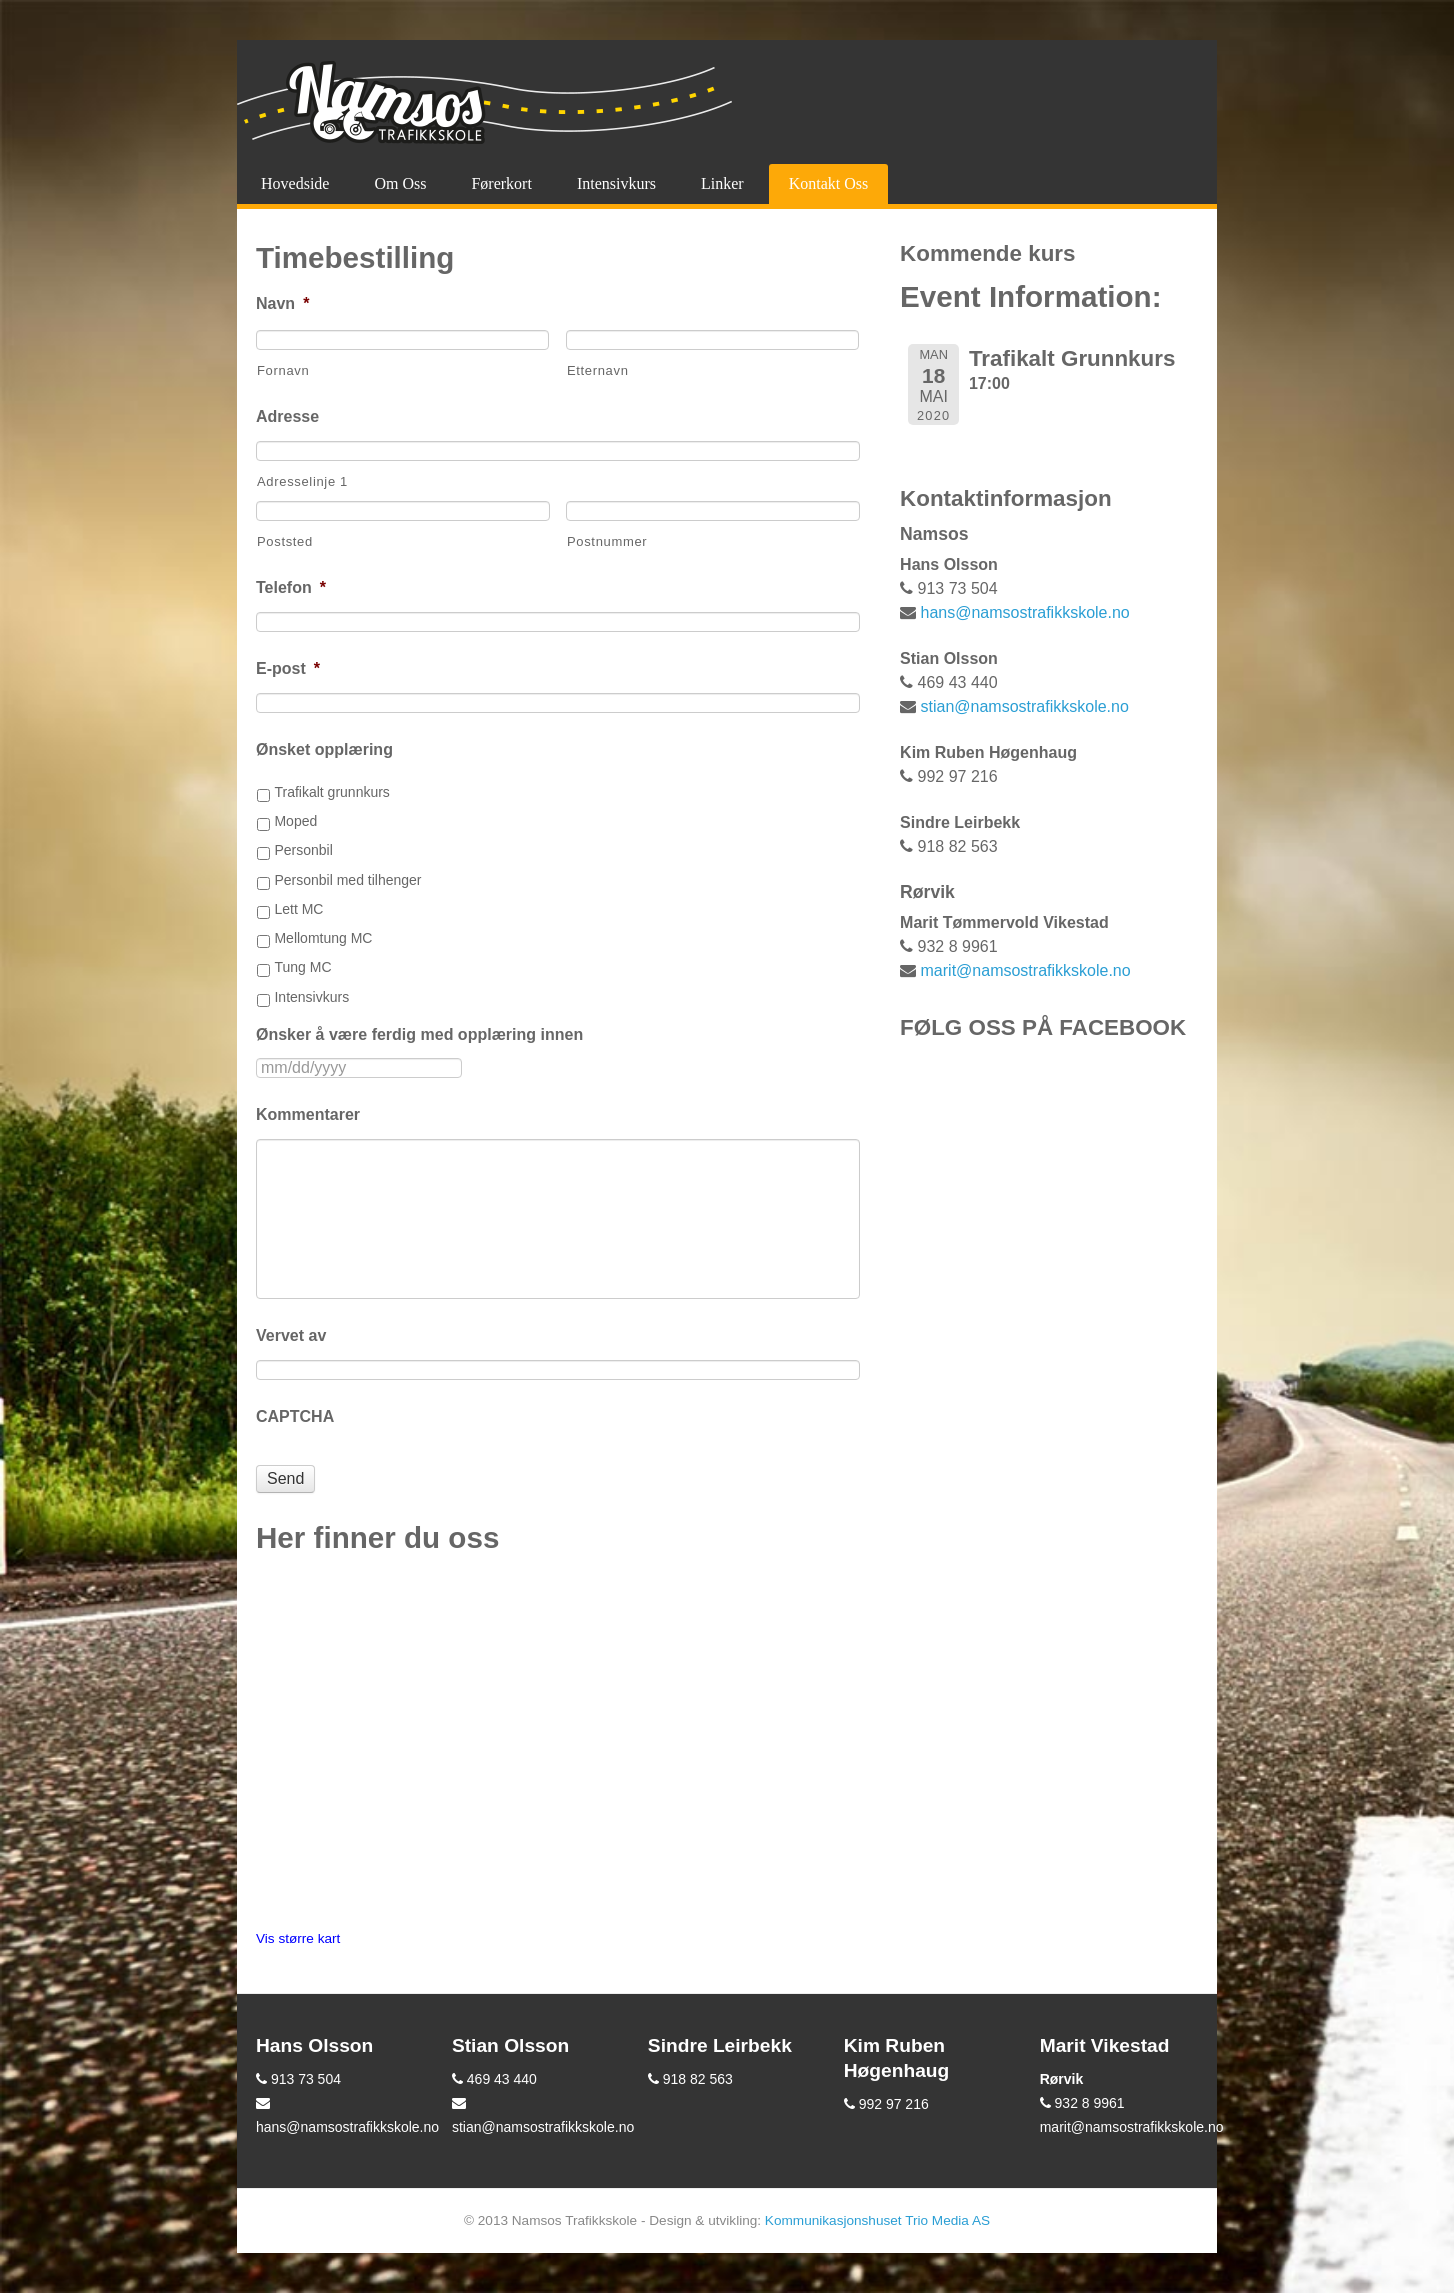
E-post (288, 668)
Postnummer (607, 541)
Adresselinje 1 (302, 481)
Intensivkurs (616, 183)
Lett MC (298, 909)
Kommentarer (308, 1114)
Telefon (291, 587)
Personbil (303, 850)
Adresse (287, 416)
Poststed (285, 541)
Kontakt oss (829, 183)
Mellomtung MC (323, 938)
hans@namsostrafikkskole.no (1025, 612)
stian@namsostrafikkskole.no (1025, 706)
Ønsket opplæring (324, 749)
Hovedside (295, 183)
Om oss (400, 183)
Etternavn (598, 370)
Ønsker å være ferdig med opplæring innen (419, 1034)
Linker (722, 183)
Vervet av (291, 1335)
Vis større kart (298, 1938)
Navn (282, 303)
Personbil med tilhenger (347, 880)
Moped (295, 821)
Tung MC (302, 967)
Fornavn (283, 370)
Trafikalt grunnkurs (331, 792)
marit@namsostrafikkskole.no (1026, 970)
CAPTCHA (295, 1416)
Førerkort (501, 183)
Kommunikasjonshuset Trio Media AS (877, 2220)
